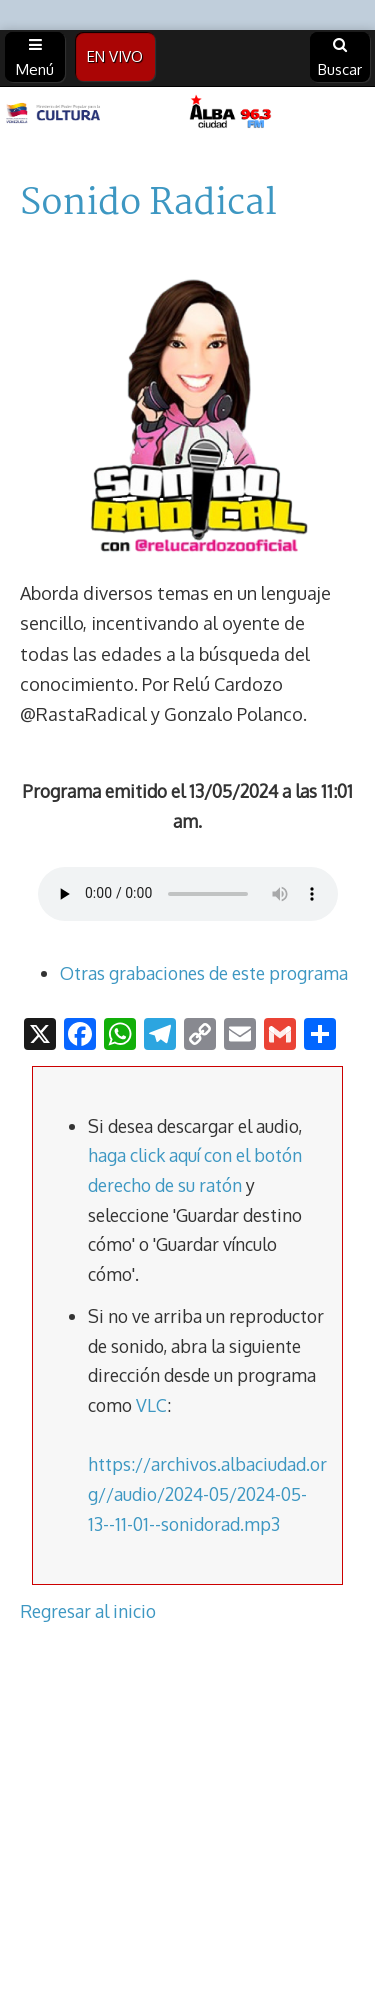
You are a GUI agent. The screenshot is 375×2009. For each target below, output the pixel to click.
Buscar (340, 58)
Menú (35, 58)
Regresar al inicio (88, 1611)
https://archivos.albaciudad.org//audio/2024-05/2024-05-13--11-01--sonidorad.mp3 (207, 1493)
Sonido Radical (148, 204)
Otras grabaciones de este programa (204, 973)
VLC (151, 1405)
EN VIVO (115, 56)
